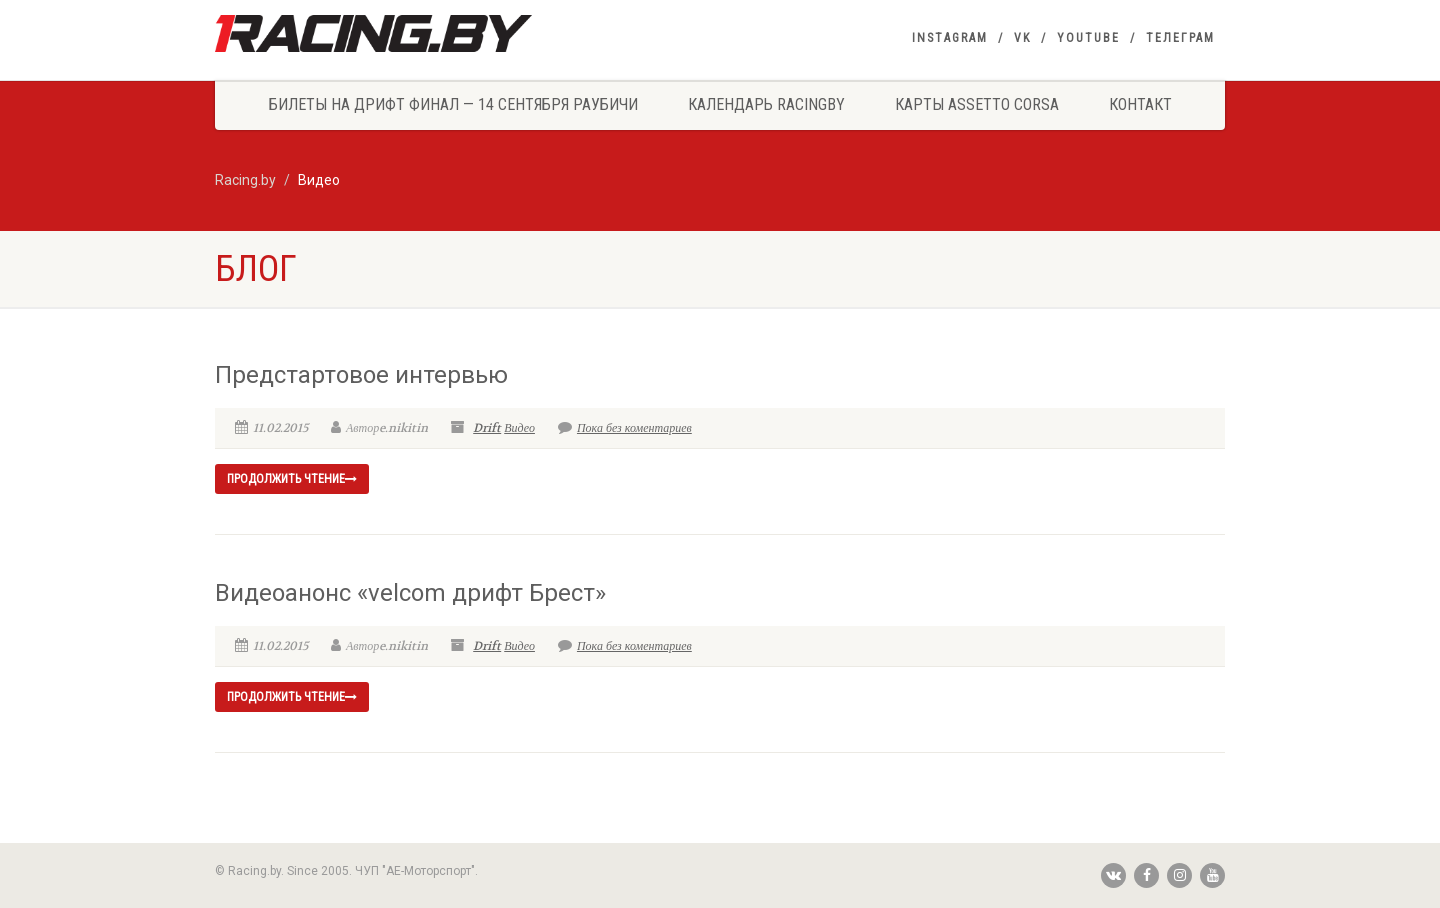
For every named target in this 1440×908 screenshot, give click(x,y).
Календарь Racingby (766, 104)
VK (1022, 38)
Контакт (1140, 104)
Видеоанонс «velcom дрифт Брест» (410, 593)
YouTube (1088, 38)
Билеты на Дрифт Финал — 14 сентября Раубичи (453, 104)
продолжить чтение (292, 479)
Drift (487, 428)
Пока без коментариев (625, 428)
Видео (519, 428)
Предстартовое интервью (361, 375)
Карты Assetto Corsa (977, 104)
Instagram (950, 38)
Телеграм (1180, 38)
